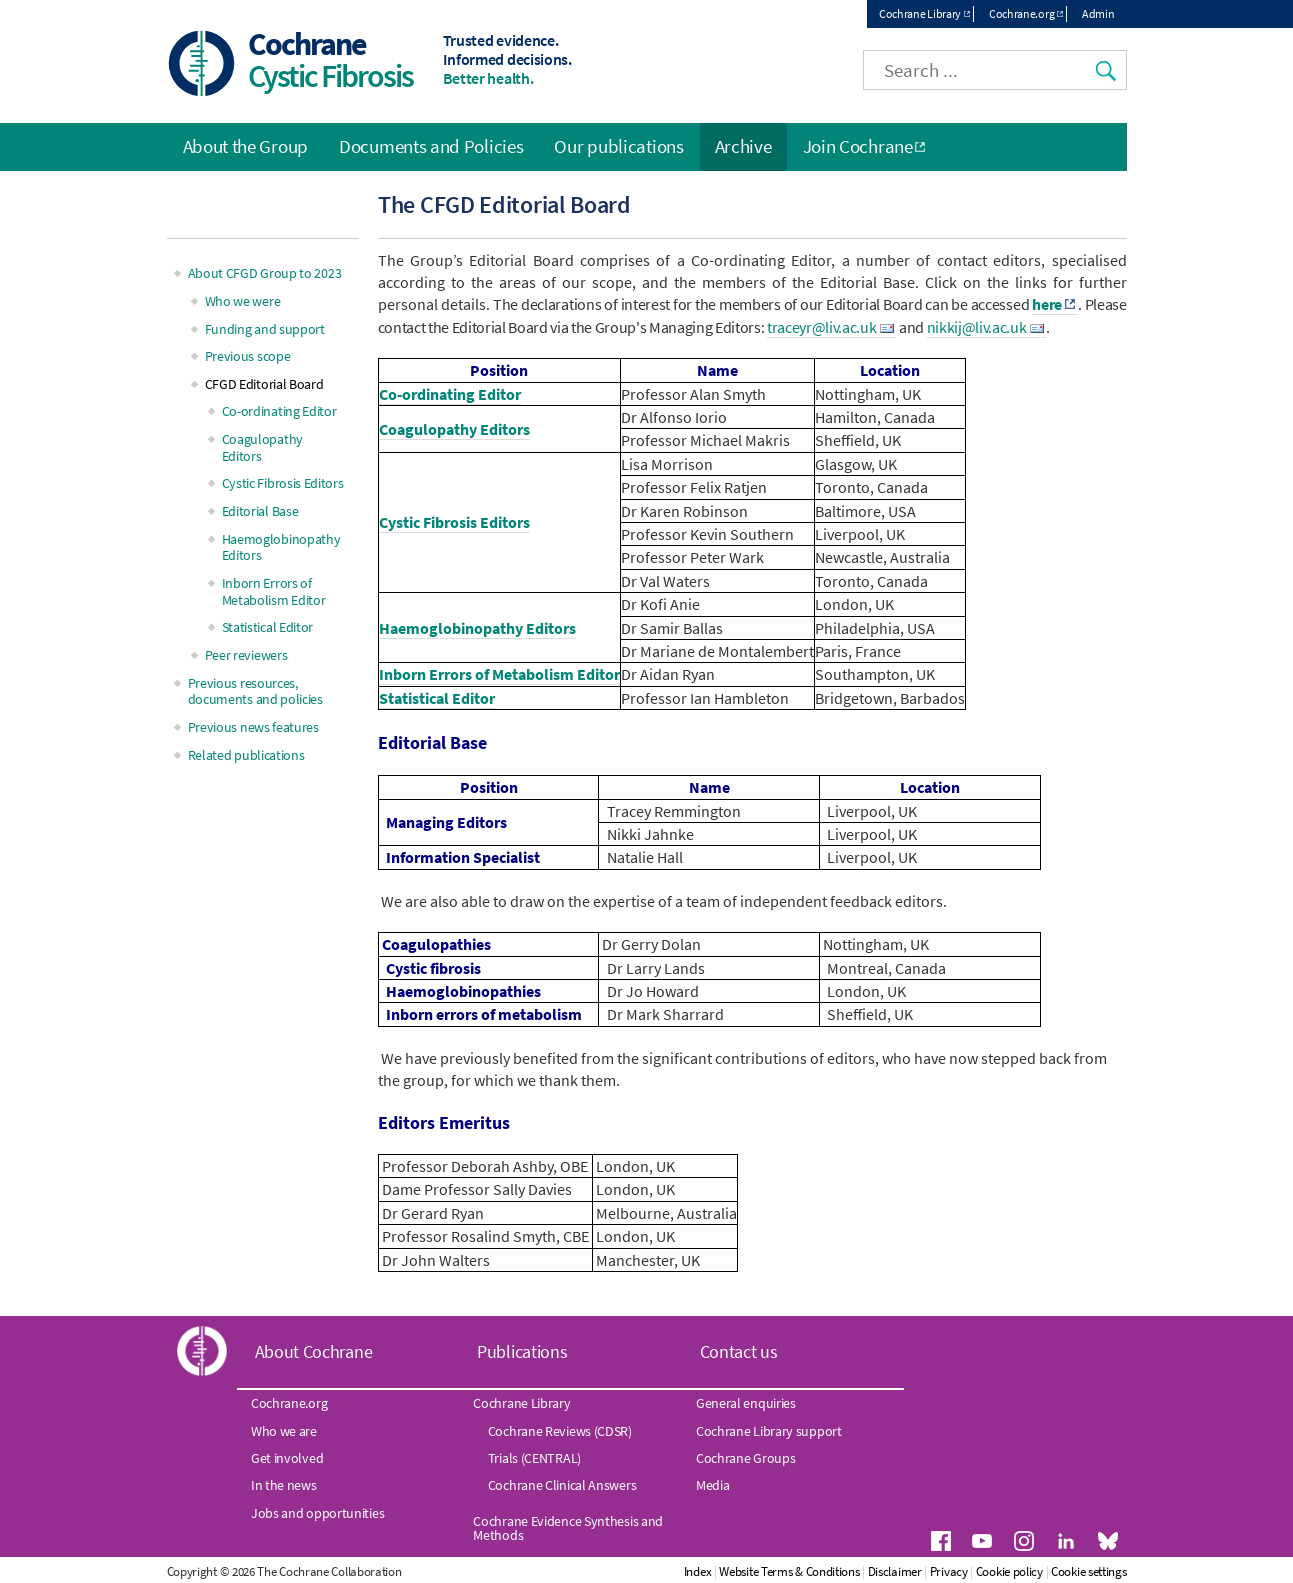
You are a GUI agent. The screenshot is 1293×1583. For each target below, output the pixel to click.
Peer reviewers (246, 655)
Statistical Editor (437, 698)
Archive (743, 146)
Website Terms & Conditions (789, 1571)
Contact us (739, 1351)
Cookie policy (1009, 1571)
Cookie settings (1089, 1571)
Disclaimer (895, 1571)
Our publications (618, 146)
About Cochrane (314, 1351)
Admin (1098, 13)
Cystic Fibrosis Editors (454, 522)
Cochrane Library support (769, 1431)
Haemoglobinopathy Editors (477, 628)
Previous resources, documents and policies (255, 691)
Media (713, 1485)
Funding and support (265, 329)
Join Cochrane (858, 146)
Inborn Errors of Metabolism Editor (499, 674)
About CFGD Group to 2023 (265, 273)
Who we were (243, 301)
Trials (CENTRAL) (534, 1458)
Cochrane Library (920, 13)
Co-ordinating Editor (450, 394)
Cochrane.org (1021, 13)
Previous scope (248, 356)
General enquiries (746, 1403)
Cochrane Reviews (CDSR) (560, 1431)
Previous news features (253, 727)
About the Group (246, 146)
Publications (522, 1351)
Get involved (287, 1458)
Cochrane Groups (746, 1458)
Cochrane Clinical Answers (562, 1485)
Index (698, 1571)
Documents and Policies (431, 146)
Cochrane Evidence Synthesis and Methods (568, 1528)
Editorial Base (260, 511)
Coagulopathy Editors (454, 429)
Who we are (284, 1431)
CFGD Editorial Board (264, 384)
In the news (284, 1485)
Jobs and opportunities (317, 1513)
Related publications (246, 755)
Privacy (949, 1571)
